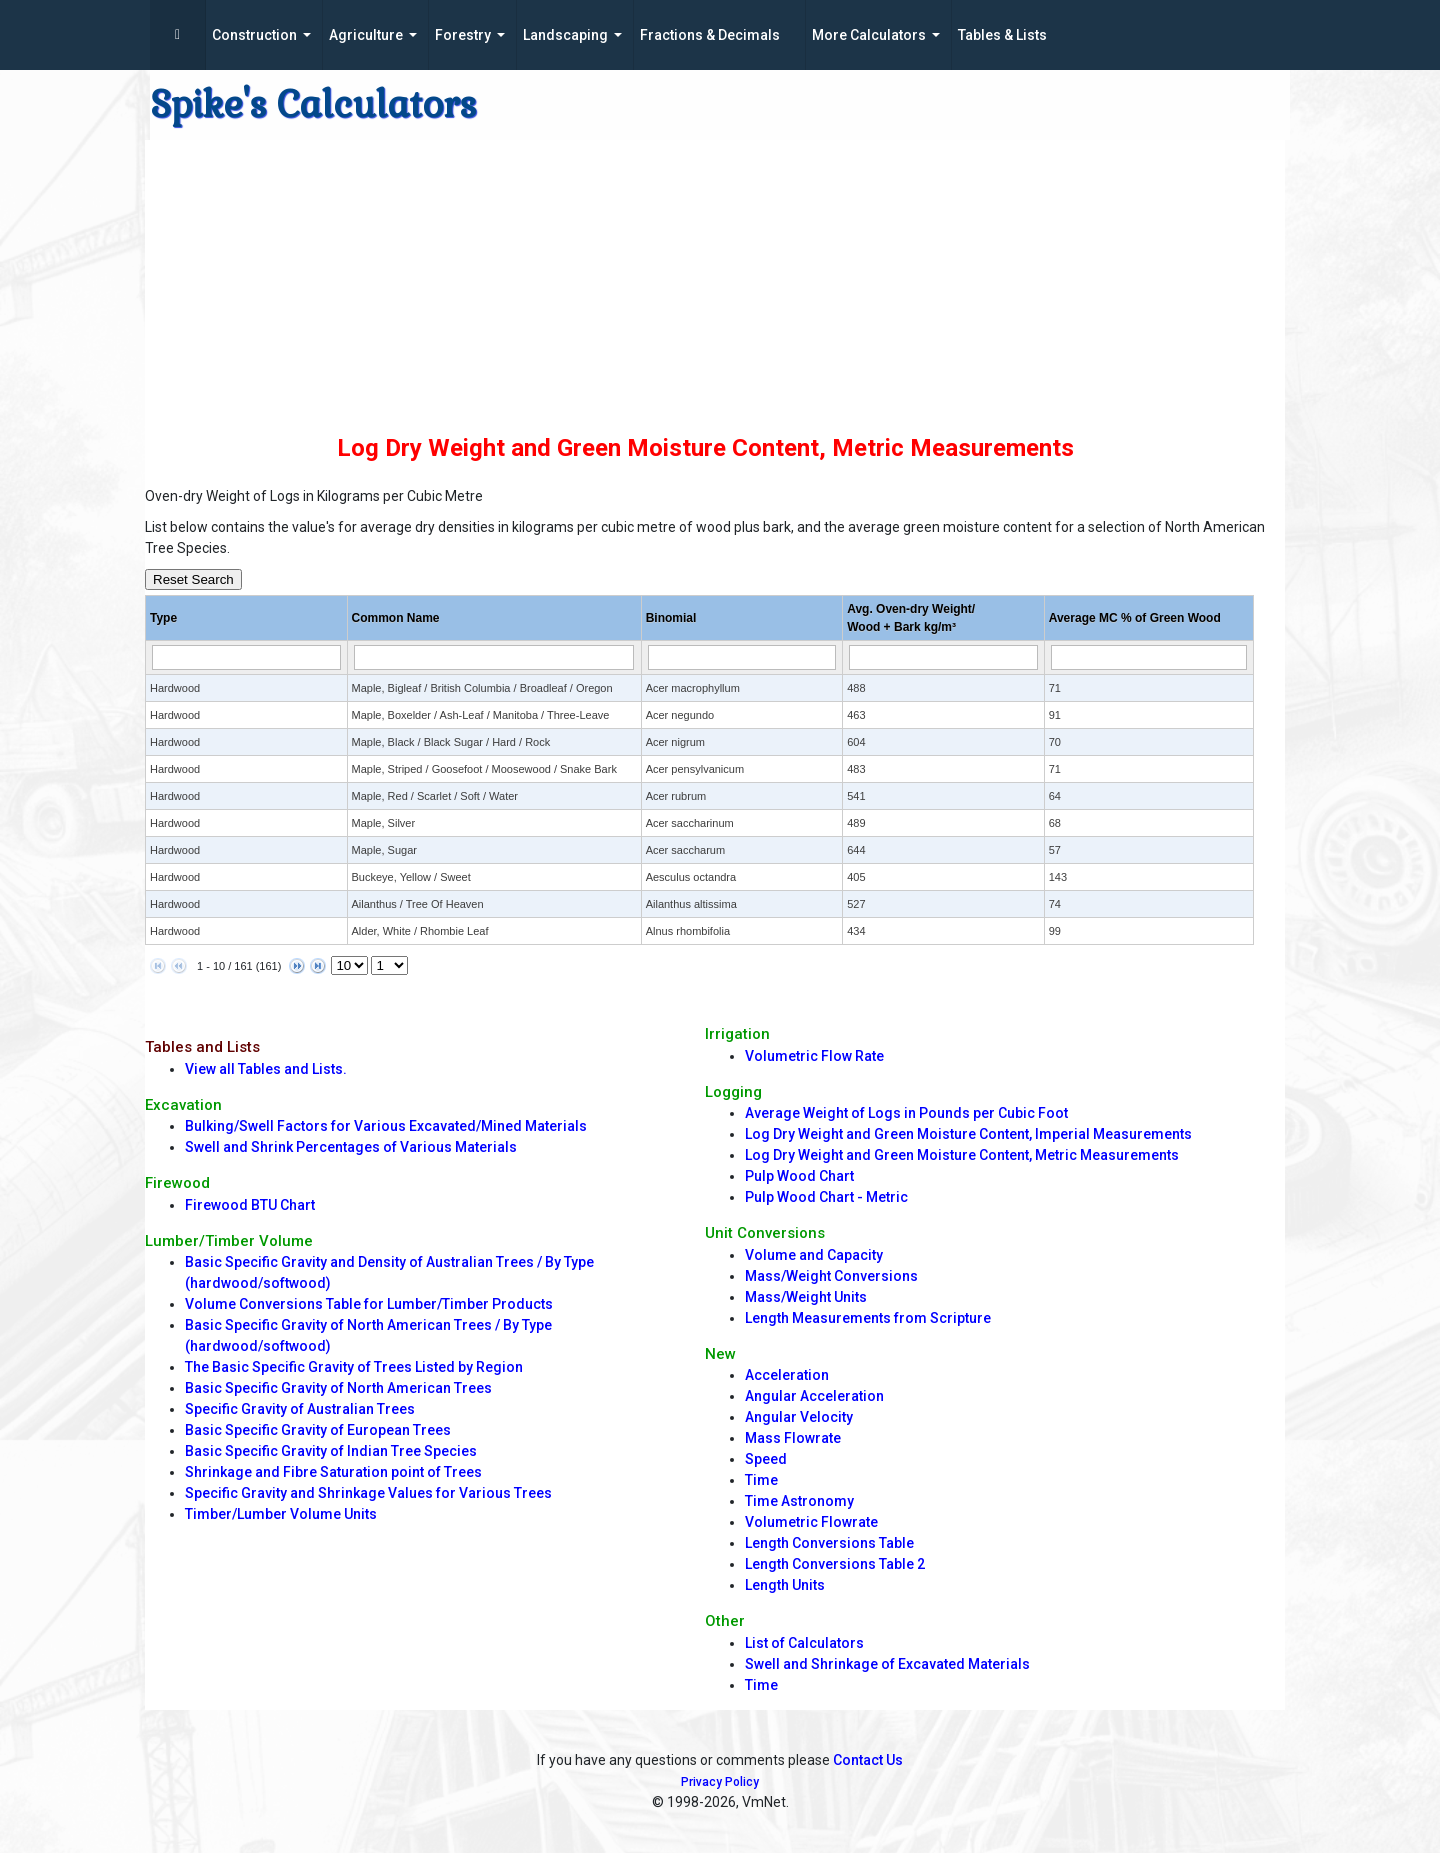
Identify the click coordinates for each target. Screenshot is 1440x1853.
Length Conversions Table (829, 1543)
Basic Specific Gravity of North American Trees (338, 1388)
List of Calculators (804, 1643)
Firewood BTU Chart (250, 1205)
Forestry (463, 35)
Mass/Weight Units (806, 1297)
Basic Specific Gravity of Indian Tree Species (331, 1451)
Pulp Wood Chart (799, 1176)
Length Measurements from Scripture (868, 1318)
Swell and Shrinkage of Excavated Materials (887, 1664)
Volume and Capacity (814, 1255)
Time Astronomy (799, 1501)
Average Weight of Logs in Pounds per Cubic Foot (906, 1113)
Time (761, 1480)
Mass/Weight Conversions (831, 1276)
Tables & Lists (1002, 35)
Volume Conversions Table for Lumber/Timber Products (369, 1304)
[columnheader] (247, 618)
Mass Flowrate (793, 1438)
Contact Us (868, 1760)
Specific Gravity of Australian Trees (300, 1409)
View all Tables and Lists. (266, 1069)
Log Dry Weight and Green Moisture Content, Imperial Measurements (968, 1134)
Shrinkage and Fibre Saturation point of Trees (333, 1472)
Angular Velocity (799, 1417)
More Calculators (869, 35)
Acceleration (787, 1375)
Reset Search (193, 579)
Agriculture (366, 35)
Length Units (785, 1585)
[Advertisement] (705, 280)
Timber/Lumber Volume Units (281, 1514)
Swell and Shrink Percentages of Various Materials (351, 1147)
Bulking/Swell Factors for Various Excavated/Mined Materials (386, 1126)
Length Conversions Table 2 (835, 1564)
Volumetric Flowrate (811, 1522)
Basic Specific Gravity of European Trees (318, 1430)
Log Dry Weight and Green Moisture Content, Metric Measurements (962, 1155)
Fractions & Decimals (710, 35)
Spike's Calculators (313, 105)
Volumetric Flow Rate (814, 1056)
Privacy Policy (720, 1782)
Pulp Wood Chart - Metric (826, 1197)
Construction (254, 35)
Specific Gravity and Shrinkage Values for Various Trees (368, 1493)
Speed (766, 1459)
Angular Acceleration (814, 1396)
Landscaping (565, 35)
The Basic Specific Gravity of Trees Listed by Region (354, 1367)
